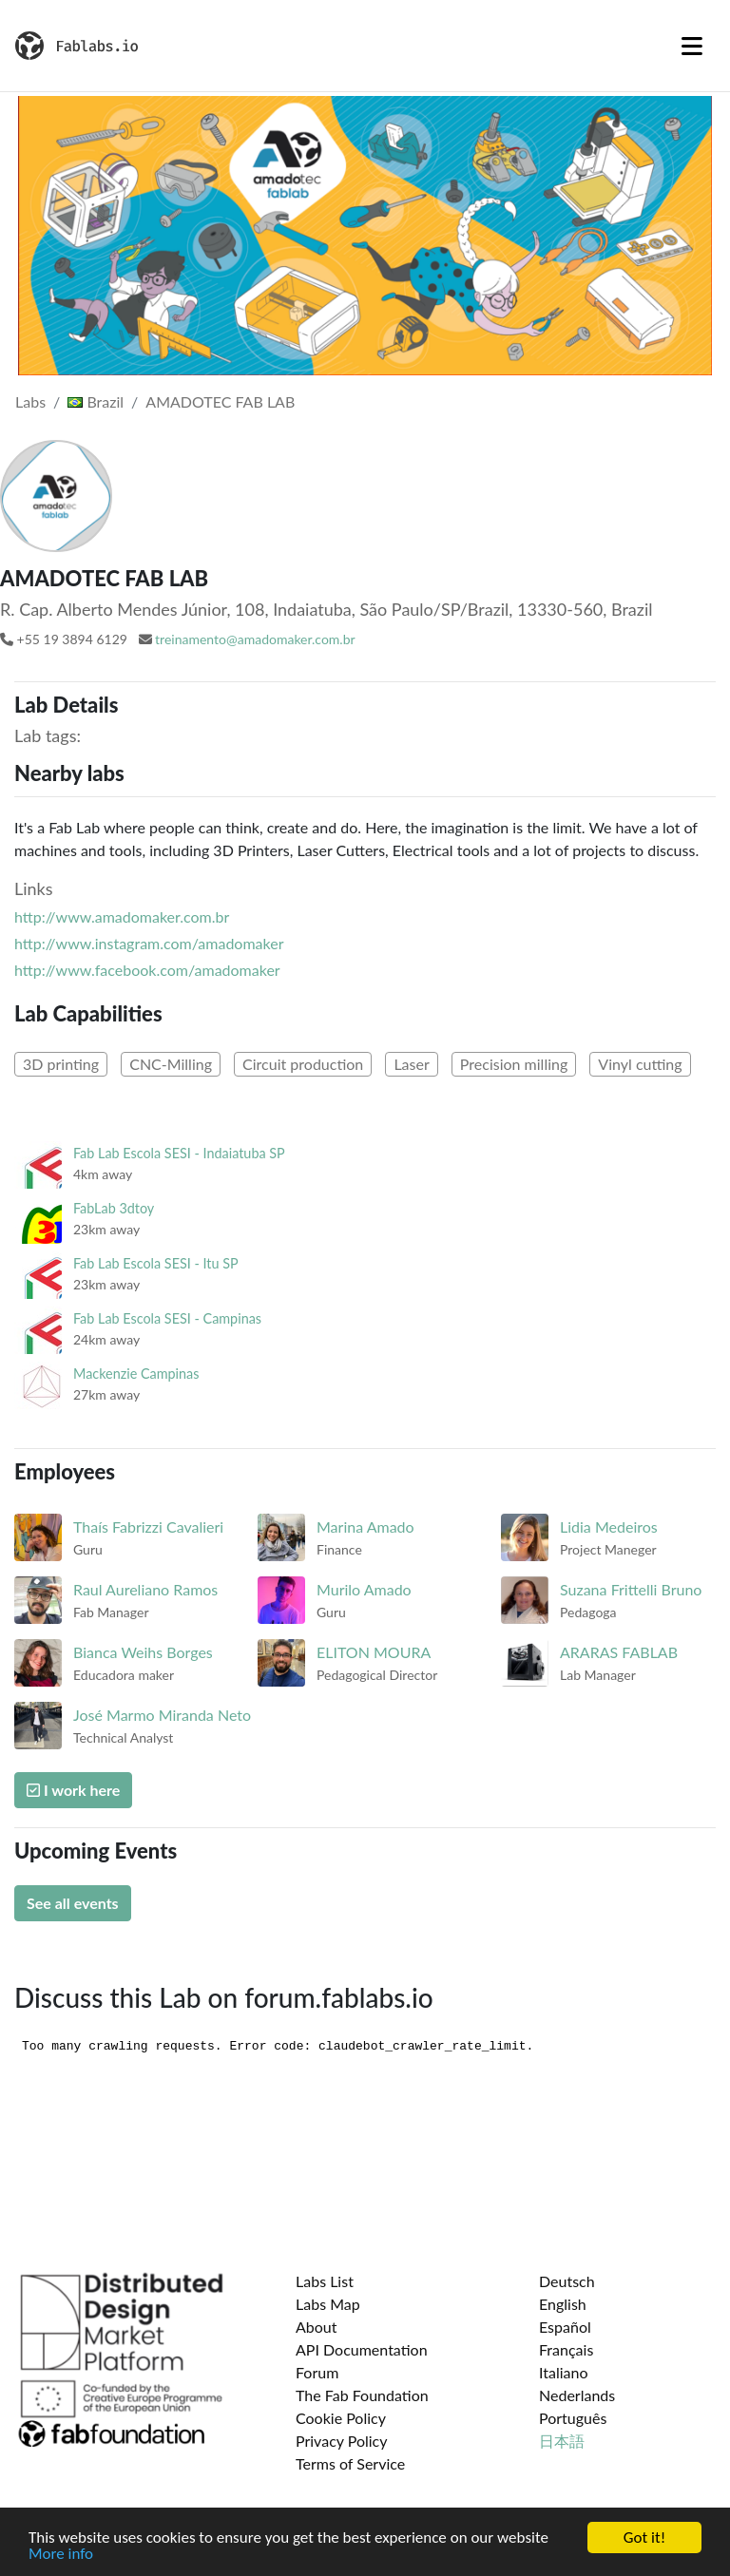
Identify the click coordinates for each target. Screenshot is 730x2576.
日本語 (562, 2441)
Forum (317, 2372)
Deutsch (567, 2281)
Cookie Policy (341, 2418)
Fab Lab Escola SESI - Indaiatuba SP (179, 1153)
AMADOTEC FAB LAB (220, 401)
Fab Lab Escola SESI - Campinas (167, 1318)
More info (61, 2557)
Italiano (563, 2372)
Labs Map (328, 2304)
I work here (73, 1790)
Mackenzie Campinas (136, 1373)
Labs (30, 401)
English (562, 2304)
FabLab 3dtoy (113, 1208)
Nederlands (577, 2395)
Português (572, 2418)
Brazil (95, 401)
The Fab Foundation (362, 2395)
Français (566, 2349)
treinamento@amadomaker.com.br (255, 639)
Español (565, 2327)
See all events (73, 1903)
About (316, 2327)
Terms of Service (350, 2463)
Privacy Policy (342, 2441)
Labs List (325, 2281)
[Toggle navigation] (692, 45)
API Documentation (362, 2349)
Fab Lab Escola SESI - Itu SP (156, 1263)
